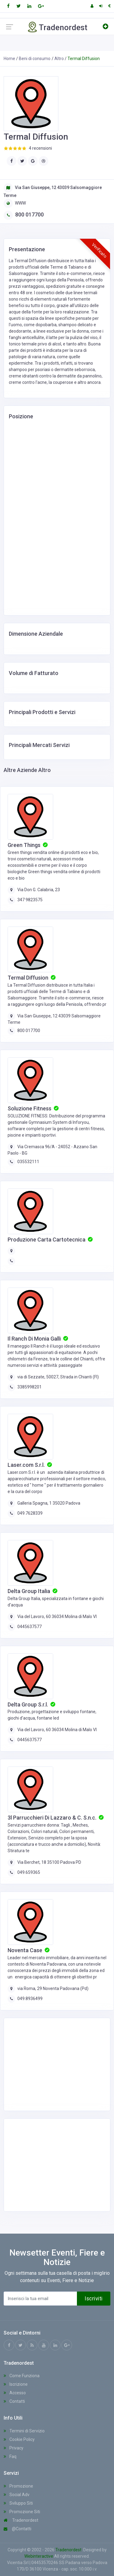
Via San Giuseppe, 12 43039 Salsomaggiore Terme (53, 191)
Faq (10, 2456)
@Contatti (17, 2528)
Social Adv (16, 2494)
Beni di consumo (34, 58)
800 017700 (24, 214)
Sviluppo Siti (18, 2503)
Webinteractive (39, 2556)
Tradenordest (21, 2520)
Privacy (13, 2448)
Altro (59, 58)
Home (9, 58)
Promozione (18, 2486)
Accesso (15, 2392)
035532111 (28, 1161)
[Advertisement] (56, 2063)
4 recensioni (40, 148)
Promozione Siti (22, 2511)
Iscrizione (16, 2384)
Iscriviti (94, 2299)
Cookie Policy (19, 2439)
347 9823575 (30, 899)
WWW (15, 203)
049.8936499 (30, 1998)
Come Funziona (22, 2375)
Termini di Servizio (24, 2430)
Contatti (14, 2401)
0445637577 (29, 1626)
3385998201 (29, 1386)
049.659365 (28, 1872)
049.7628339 (30, 1513)
